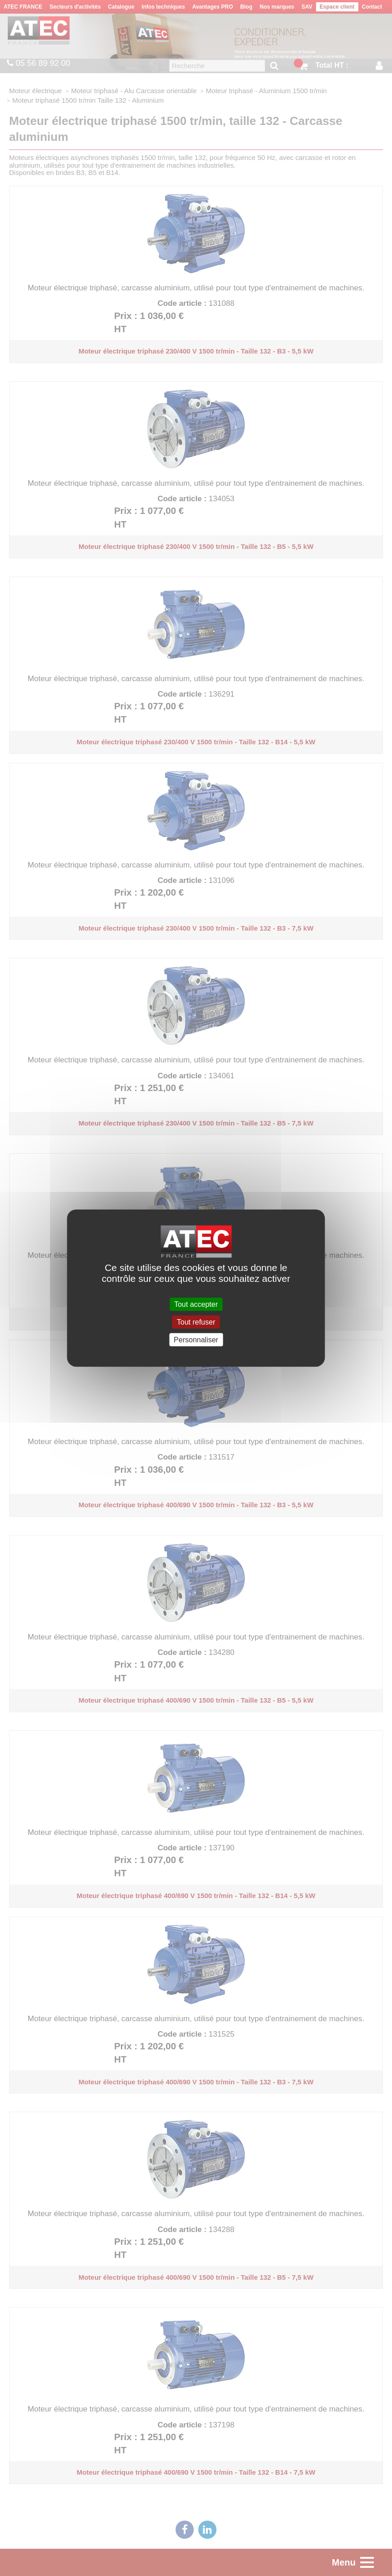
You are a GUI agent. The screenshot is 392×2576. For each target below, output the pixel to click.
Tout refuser (196, 1321)
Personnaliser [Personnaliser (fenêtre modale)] (196, 1340)
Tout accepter (196, 1304)
